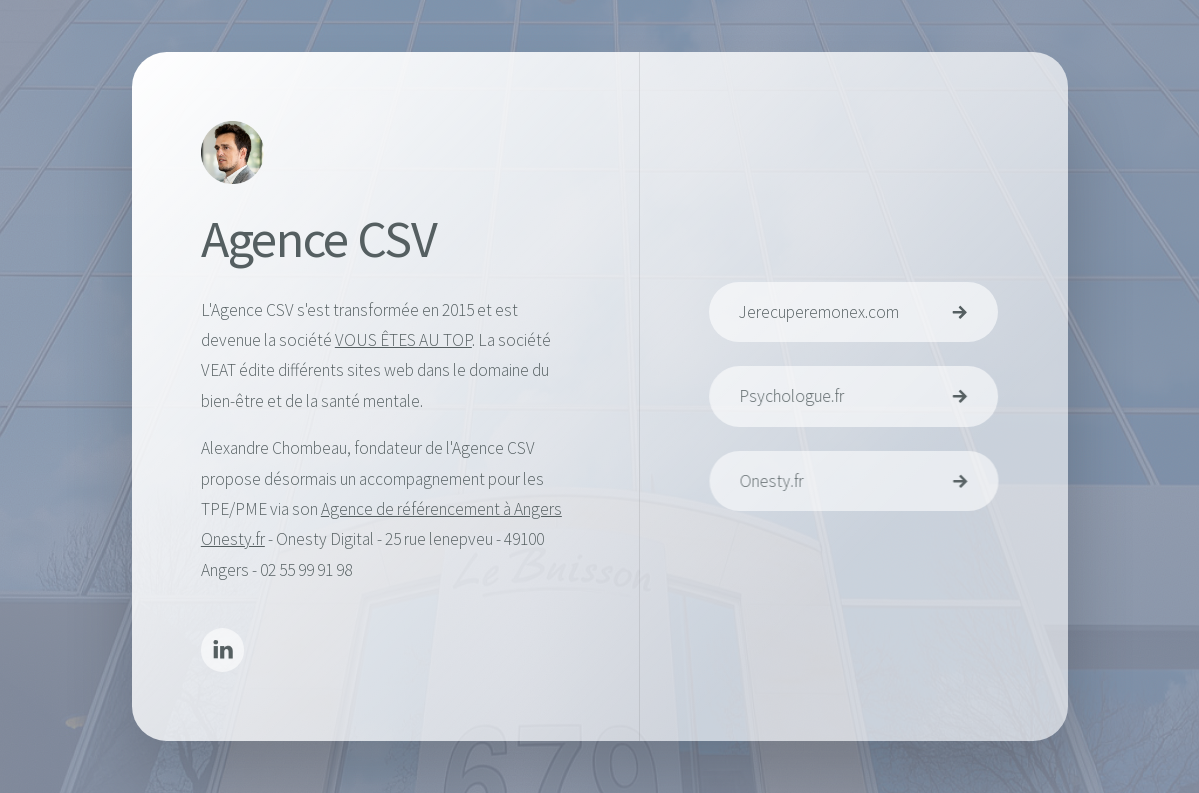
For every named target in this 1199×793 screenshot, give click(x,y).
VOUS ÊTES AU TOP (402, 341)
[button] (222, 651)
